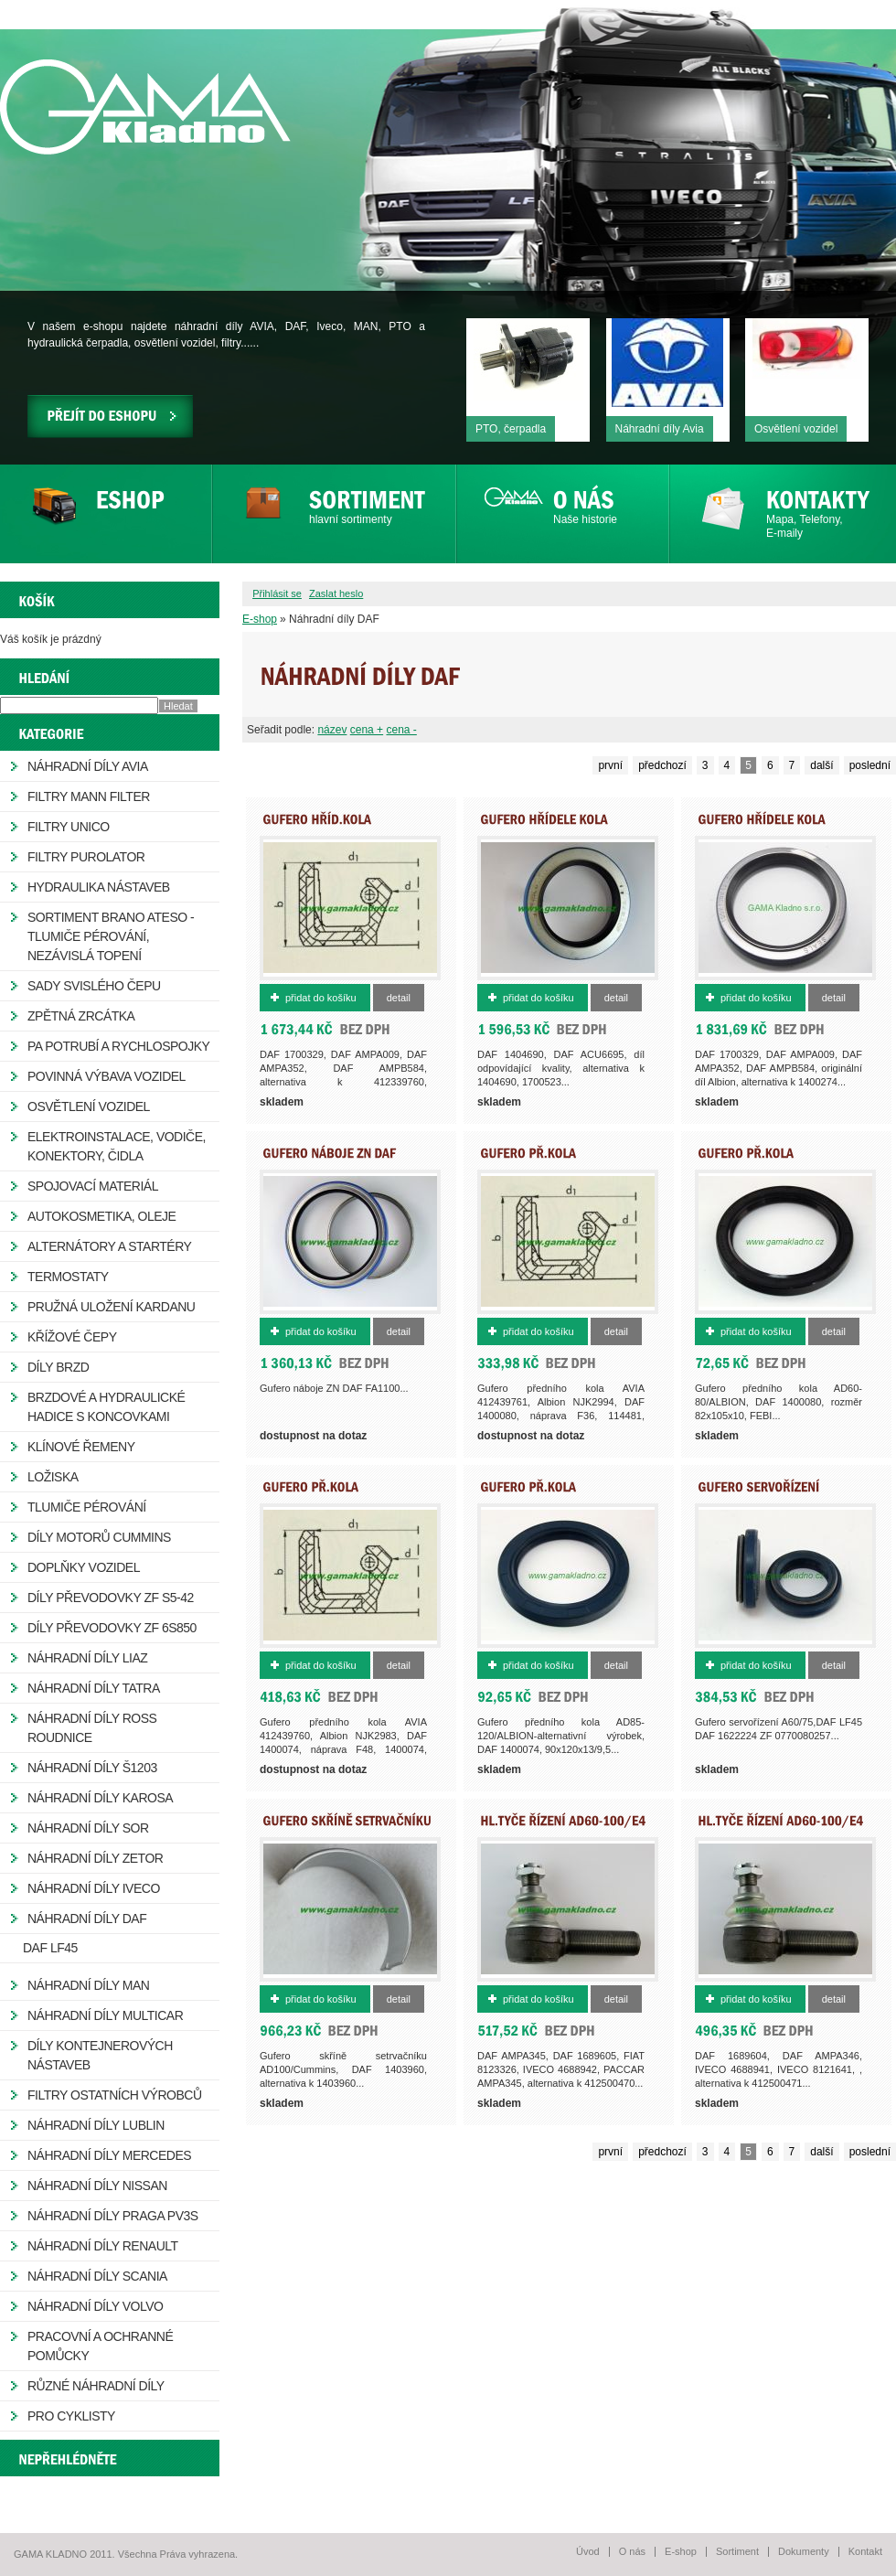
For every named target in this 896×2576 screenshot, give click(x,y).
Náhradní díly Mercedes (109, 2155)
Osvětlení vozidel (88, 1106)
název (332, 729)
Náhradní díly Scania (97, 2276)
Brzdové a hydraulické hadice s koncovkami (106, 1407)
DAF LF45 (50, 1947)
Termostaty (68, 1276)
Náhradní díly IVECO (93, 1888)
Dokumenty (803, 2551)
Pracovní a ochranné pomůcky (100, 2346)
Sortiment (737, 2551)
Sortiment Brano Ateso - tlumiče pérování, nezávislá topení (110, 936)
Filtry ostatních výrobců (114, 2095)
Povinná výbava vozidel (106, 1076)
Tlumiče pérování (86, 1507)
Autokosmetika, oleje (101, 1216)
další (821, 765)
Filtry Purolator (85, 857)
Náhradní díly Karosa (100, 1797)
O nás (632, 2551)
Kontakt (865, 2551)
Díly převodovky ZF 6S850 (112, 1627)
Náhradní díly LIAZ (87, 1658)
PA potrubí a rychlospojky (118, 1046)
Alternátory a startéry (109, 1246)
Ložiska (53, 1477)
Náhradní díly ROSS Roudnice (91, 1728)
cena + (366, 729)
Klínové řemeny (80, 1446)
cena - (401, 729)
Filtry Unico (68, 826)
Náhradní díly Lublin (96, 2125)
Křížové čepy (71, 1337)
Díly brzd (58, 1367)
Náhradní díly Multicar (105, 2015)
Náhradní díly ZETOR (95, 1858)
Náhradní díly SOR (88, 1828)
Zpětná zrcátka (80, 1016)
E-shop (259, 619)
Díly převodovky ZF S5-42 (110, 1597)
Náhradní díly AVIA (87, 766)
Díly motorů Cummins (99, 1537)
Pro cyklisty (71, 2416)
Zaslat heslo (336, 593)
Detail (399, 997)
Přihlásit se (277, 593)
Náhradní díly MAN (88, 1985)
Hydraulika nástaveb (98, 887)
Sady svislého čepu (94, 985)
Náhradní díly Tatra (93, 1688)
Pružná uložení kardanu (111, 1306)
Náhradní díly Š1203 (92, 1767)
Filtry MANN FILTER (88, 796)
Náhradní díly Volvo (95, 2306)
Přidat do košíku (321, 997)
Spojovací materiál (92, 1186)
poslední (870, 765)
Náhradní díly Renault (102, 2246)
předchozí (662, 765)
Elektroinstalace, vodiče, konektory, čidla (116, 1146)
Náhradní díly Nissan (97, 2185)
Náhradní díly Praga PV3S (112, 2215)
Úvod (588, 2551)
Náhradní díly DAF (86, 1918)
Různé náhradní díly (96, 2385)
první (610, 765)
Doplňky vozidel (83, 1567)
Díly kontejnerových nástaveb (100, 2055)
